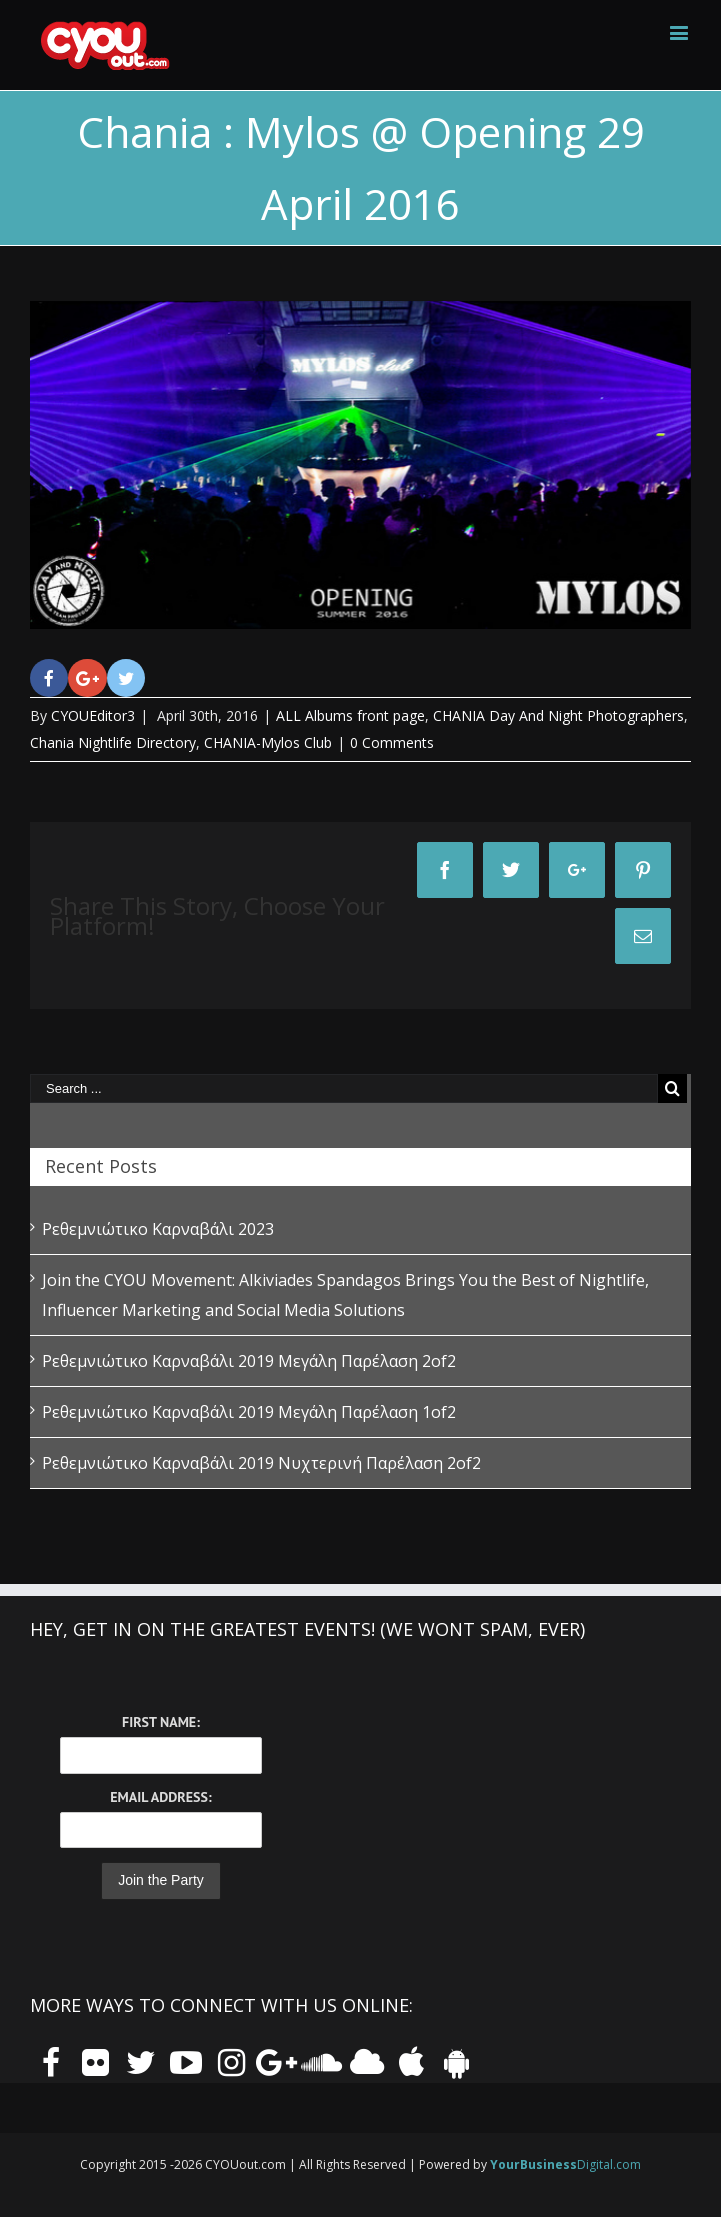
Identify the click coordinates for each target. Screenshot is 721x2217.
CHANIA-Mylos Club (268, 742)
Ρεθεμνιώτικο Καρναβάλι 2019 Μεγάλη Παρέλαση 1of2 (249, 1412)
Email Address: (160, 1797)
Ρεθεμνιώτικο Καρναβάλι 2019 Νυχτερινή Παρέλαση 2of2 (261, 1463)
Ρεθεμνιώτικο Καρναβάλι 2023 (158, 1229)
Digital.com (565, 2164)
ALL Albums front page (350, 715)
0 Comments (392, 742)
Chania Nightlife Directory (113, 742)
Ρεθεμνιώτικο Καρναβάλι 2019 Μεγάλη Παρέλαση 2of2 (249, 1361)
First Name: (161, 1722)
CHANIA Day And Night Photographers (558, 715)
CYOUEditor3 (93, 715)
